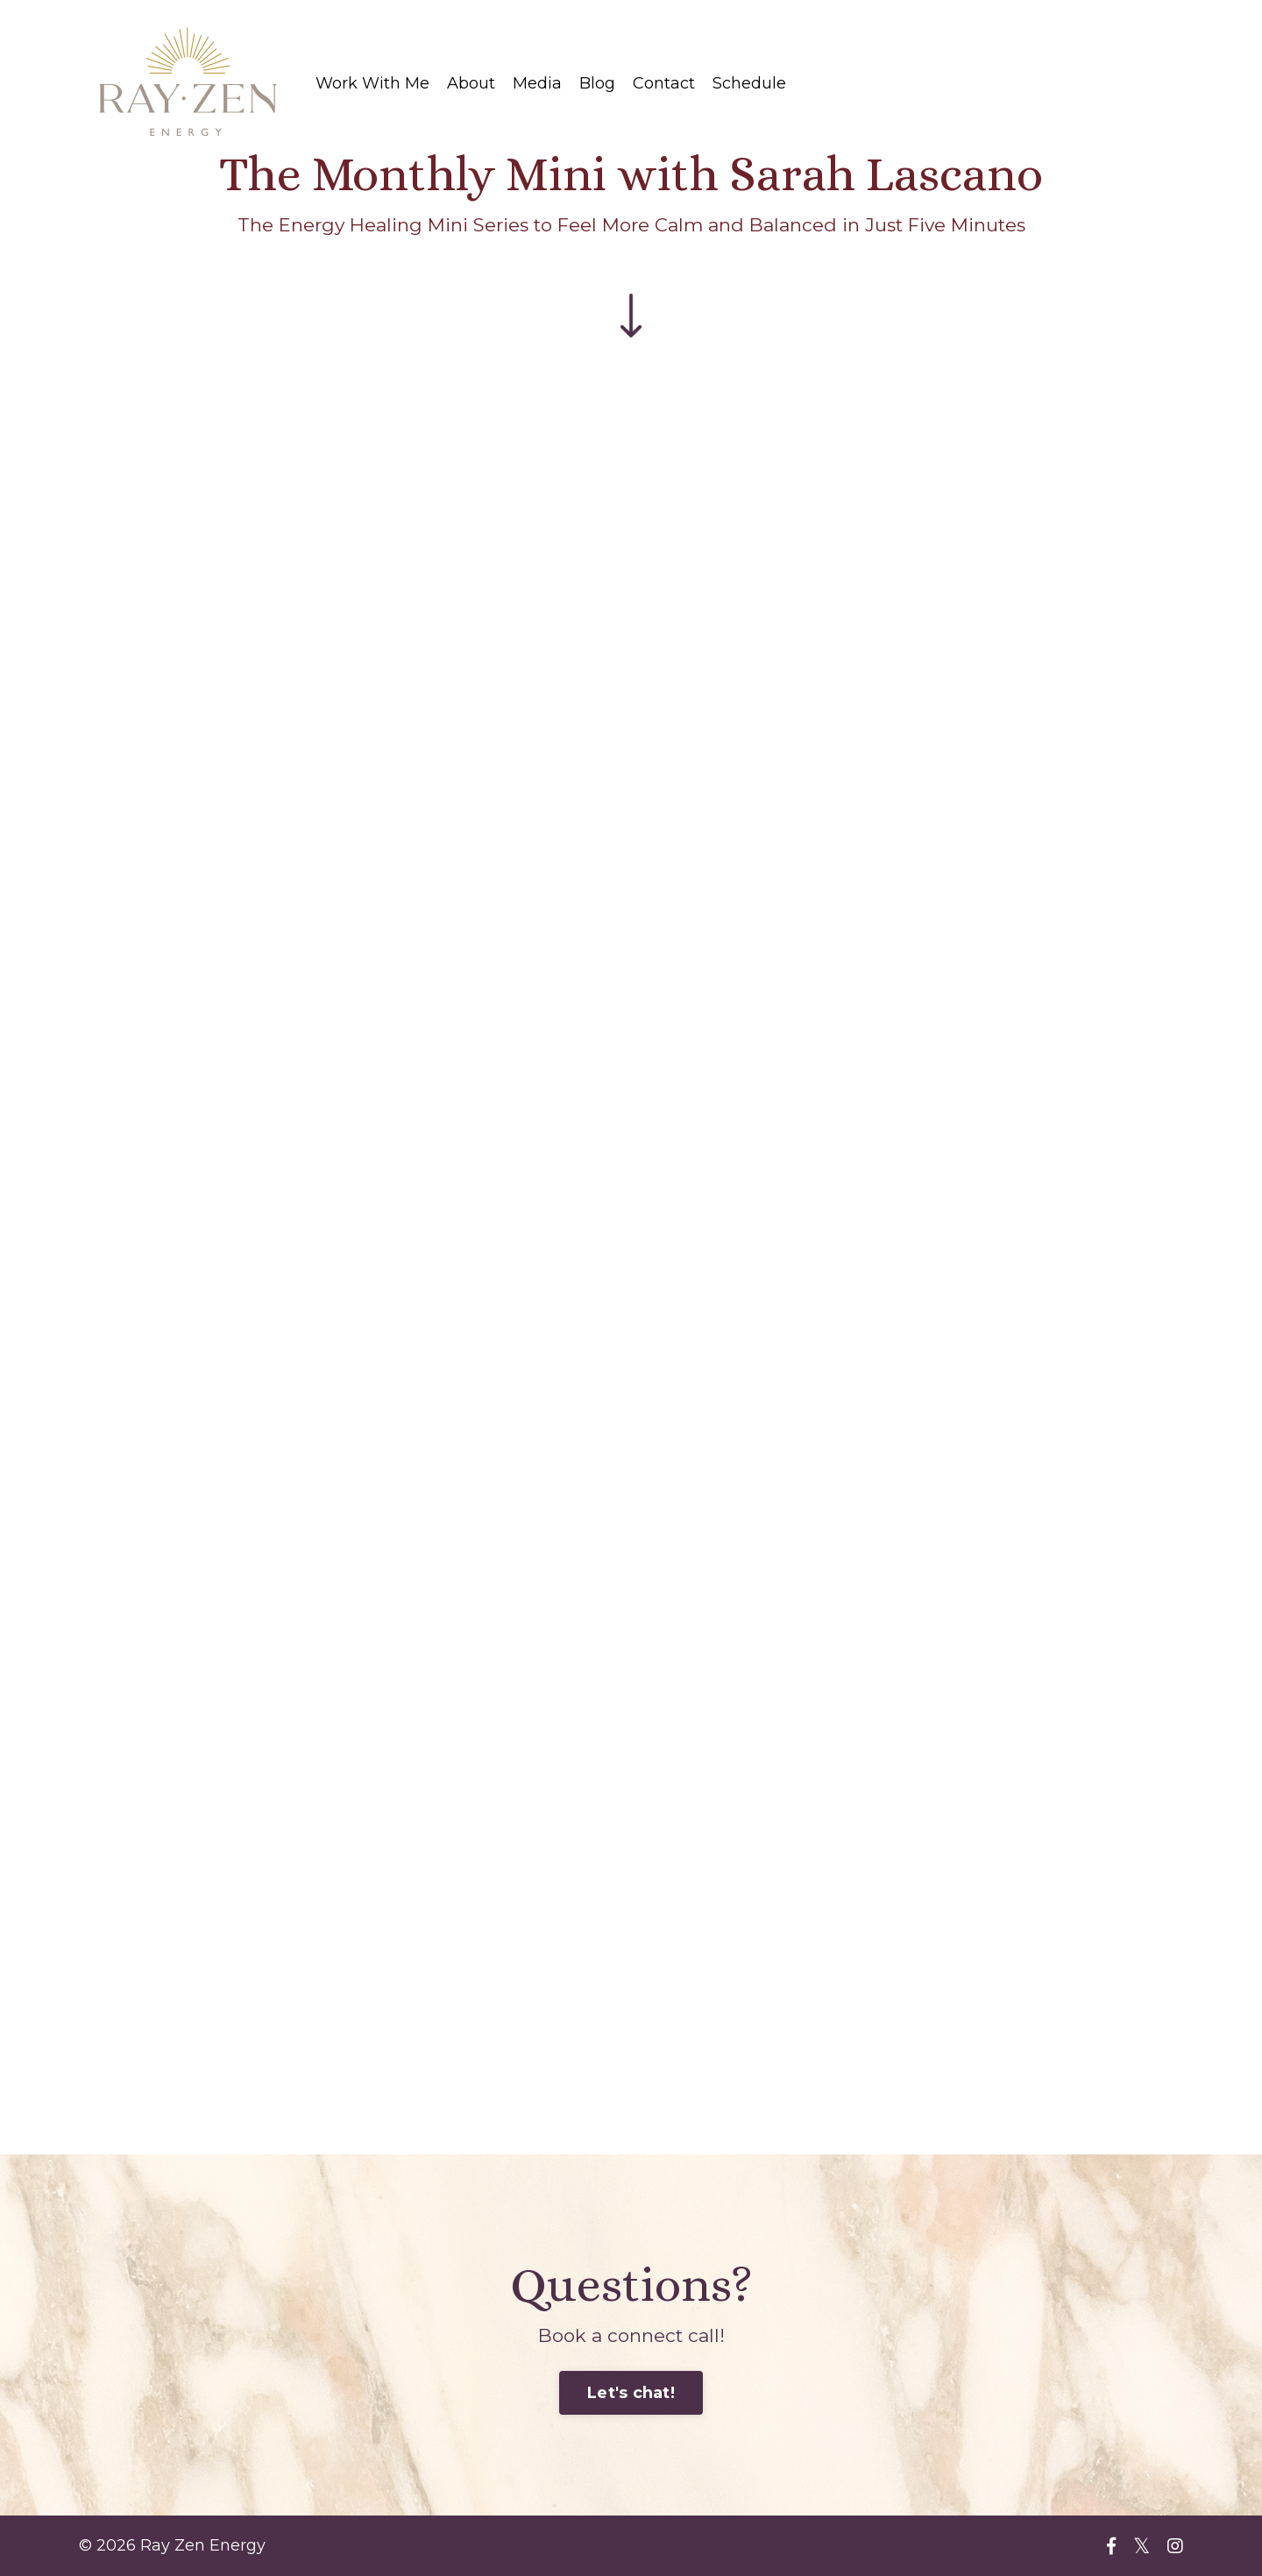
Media (537, 83)
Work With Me (372, 83)
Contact (664, 83)
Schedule (749, 83)
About (471, 83)
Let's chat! (631, 2392)
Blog (597, 83)
